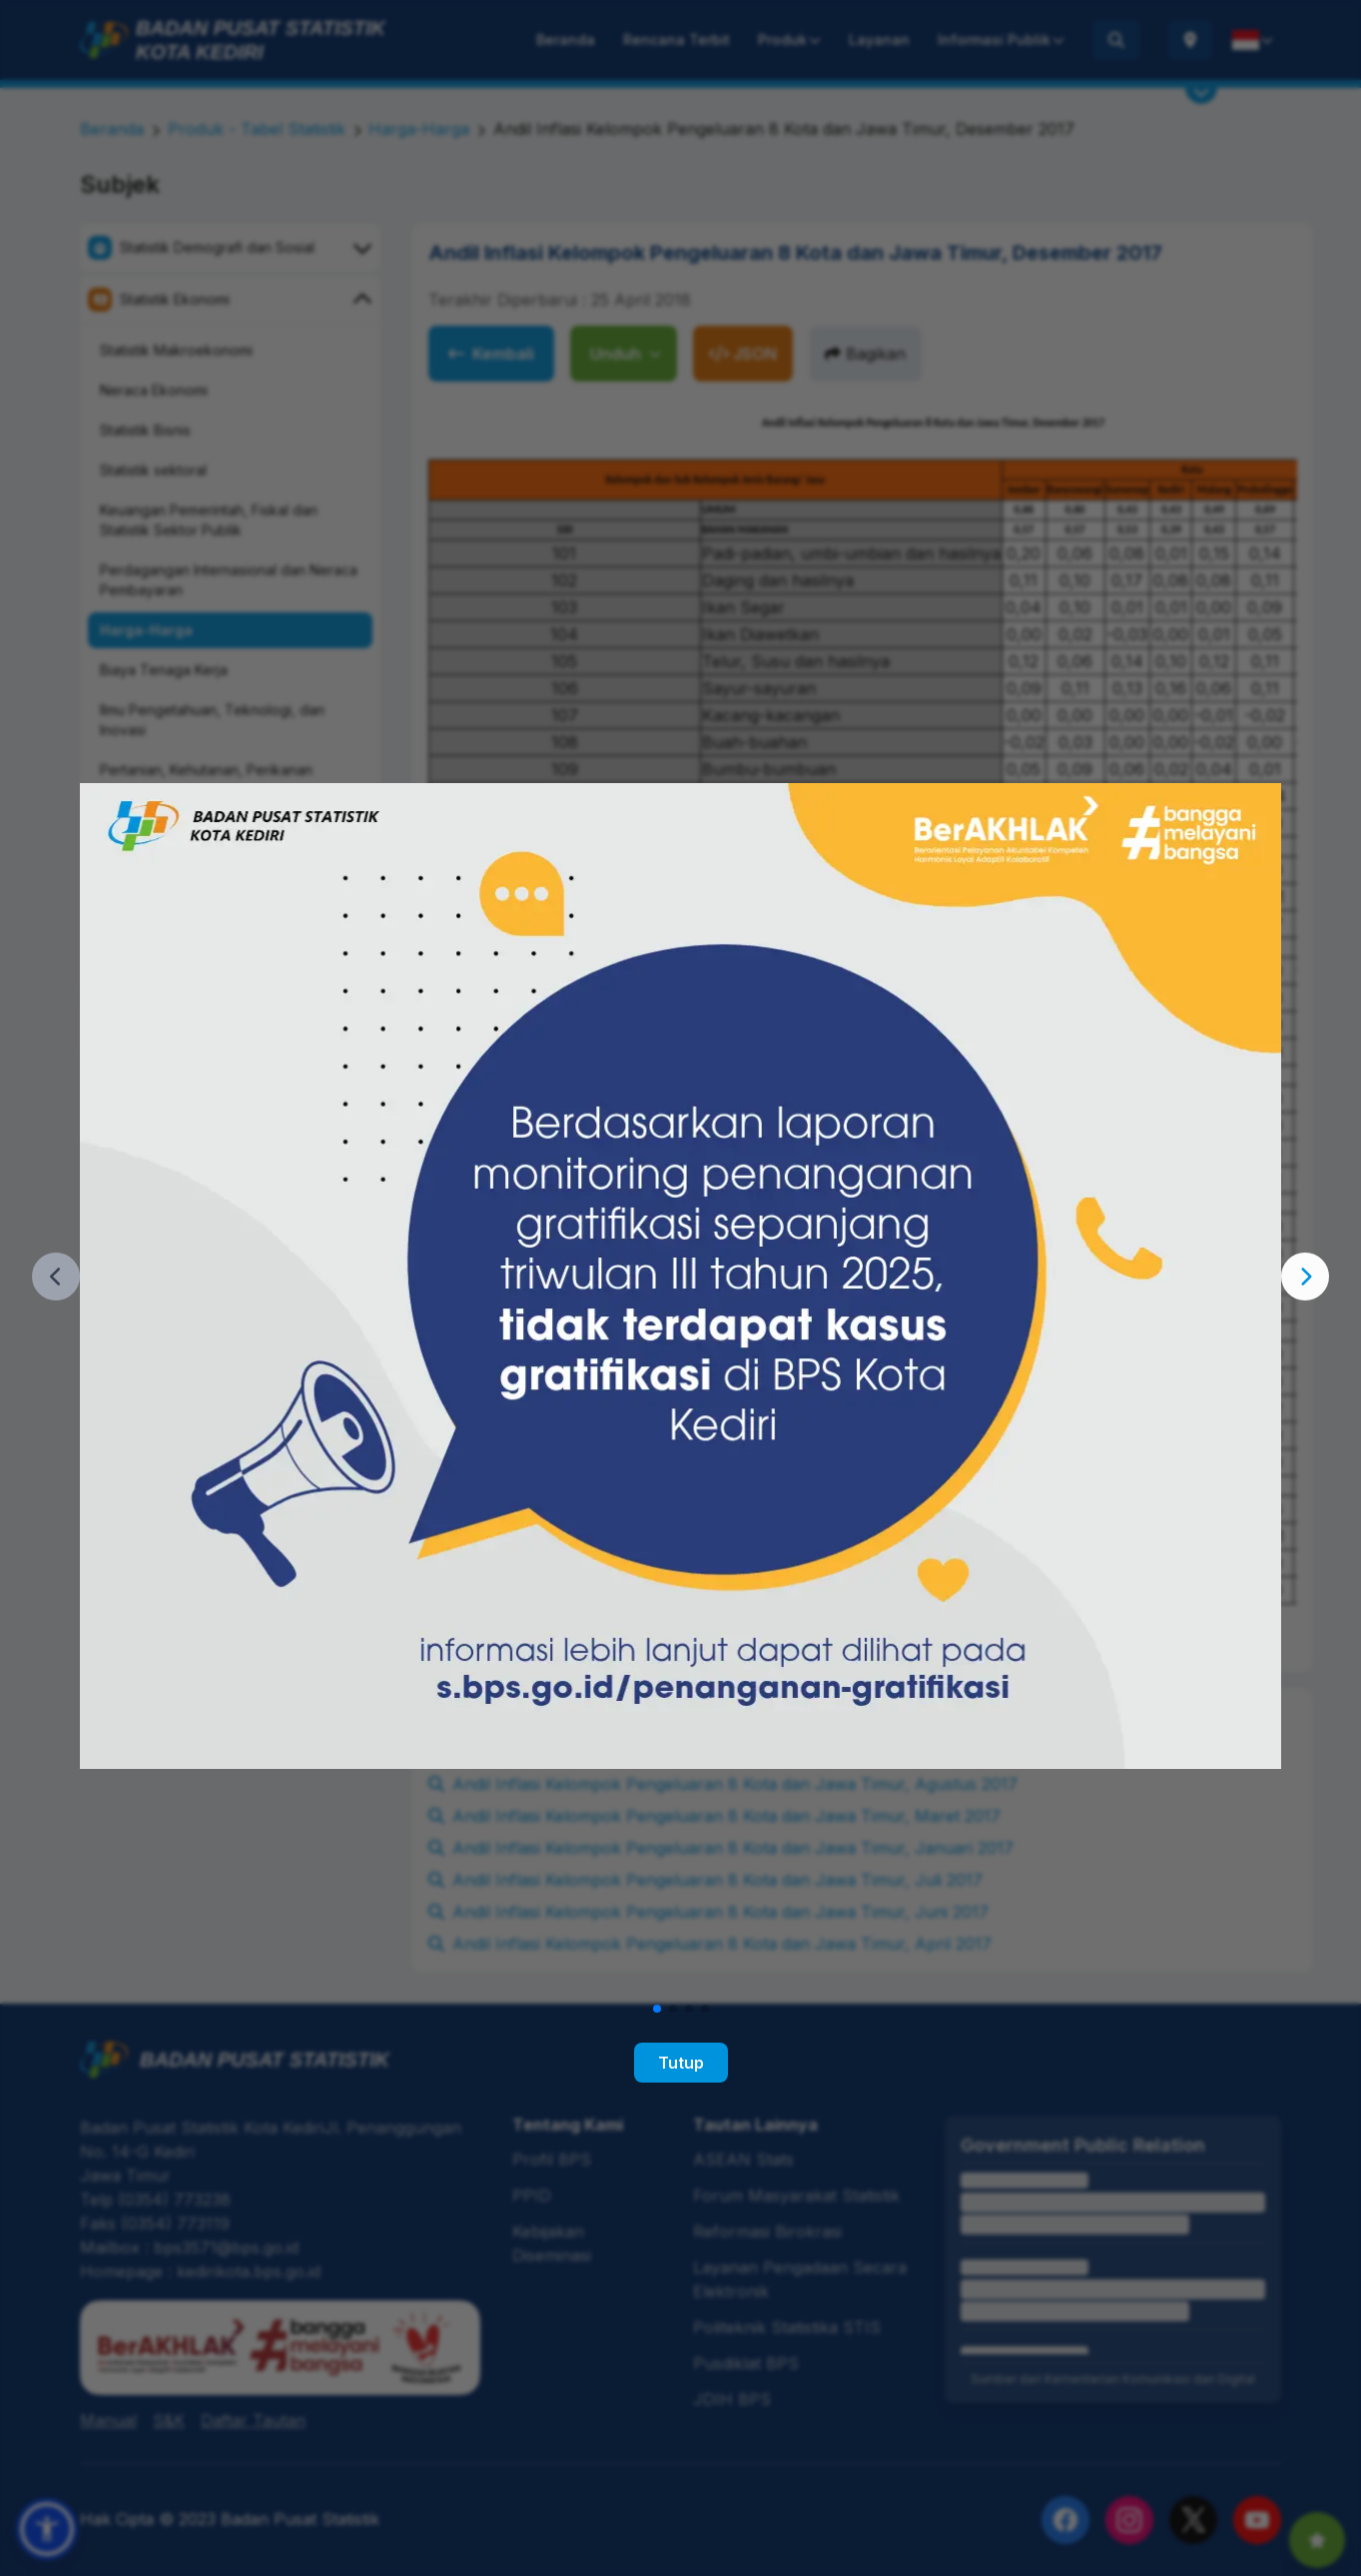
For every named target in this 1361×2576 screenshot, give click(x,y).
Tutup (681, 2063)
